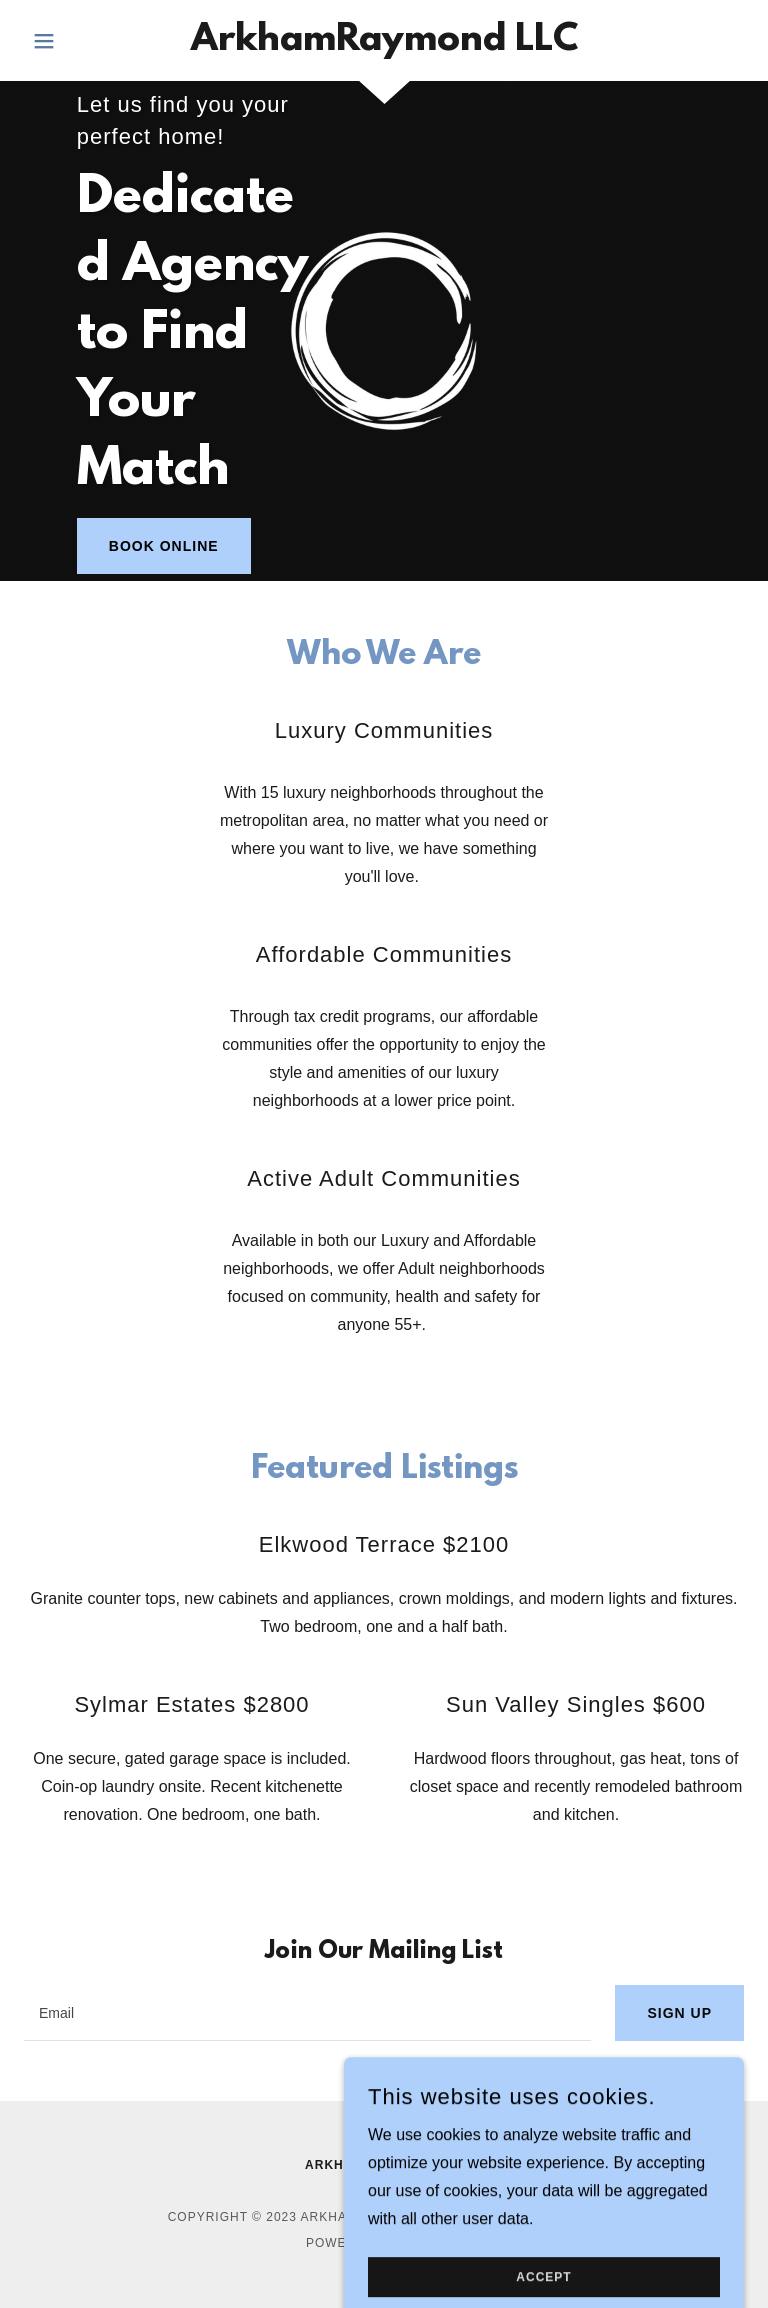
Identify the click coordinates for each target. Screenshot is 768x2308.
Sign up (679, 2013)
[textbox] (307, 2013)
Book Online (164, 546)
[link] (384, 44)
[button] (78, 41)
